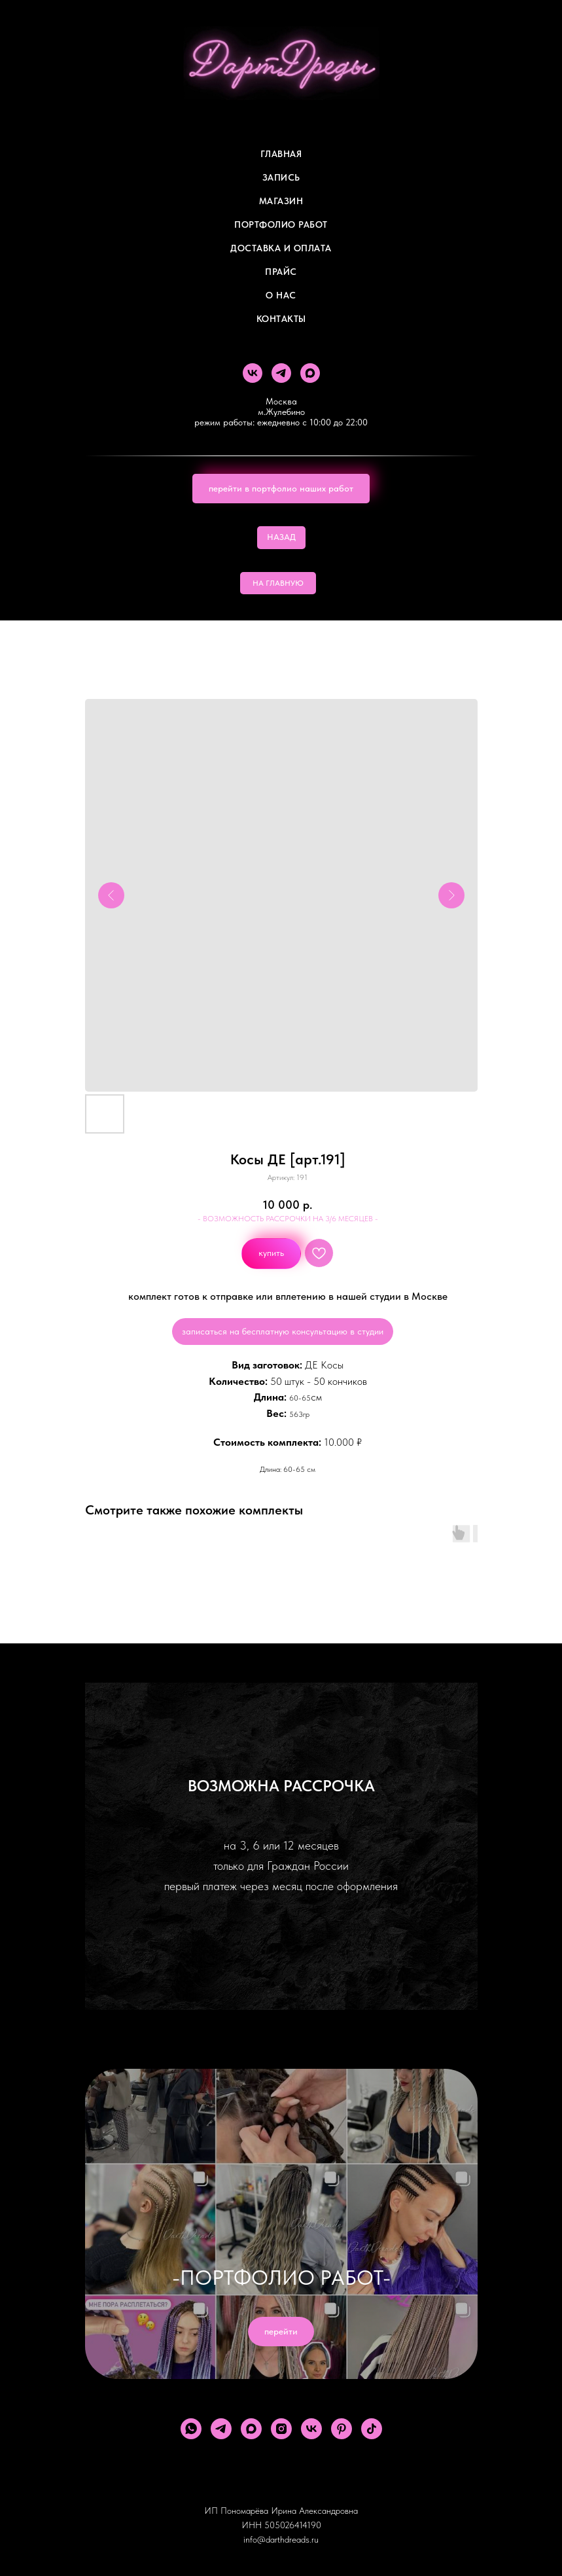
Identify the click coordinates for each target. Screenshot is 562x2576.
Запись (281, 177)
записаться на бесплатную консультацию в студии (282, 1331)
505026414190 (292, 2525)
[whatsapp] (191, 2428)
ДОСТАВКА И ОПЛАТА (281, 248)
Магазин (281, 201)
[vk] (252, 373)
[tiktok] (371, 2428)
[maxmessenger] (310, 373)
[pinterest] (341, 2428)
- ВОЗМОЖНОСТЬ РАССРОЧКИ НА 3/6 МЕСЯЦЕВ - (288, 1218)
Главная (281, 154)
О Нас (281, 295)
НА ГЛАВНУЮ (278, 583)
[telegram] (281, 373)
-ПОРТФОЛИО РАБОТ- (281, 2277)
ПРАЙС (281, 271)
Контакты (281, 318)
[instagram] (281, 2428)
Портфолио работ (281, 224)
